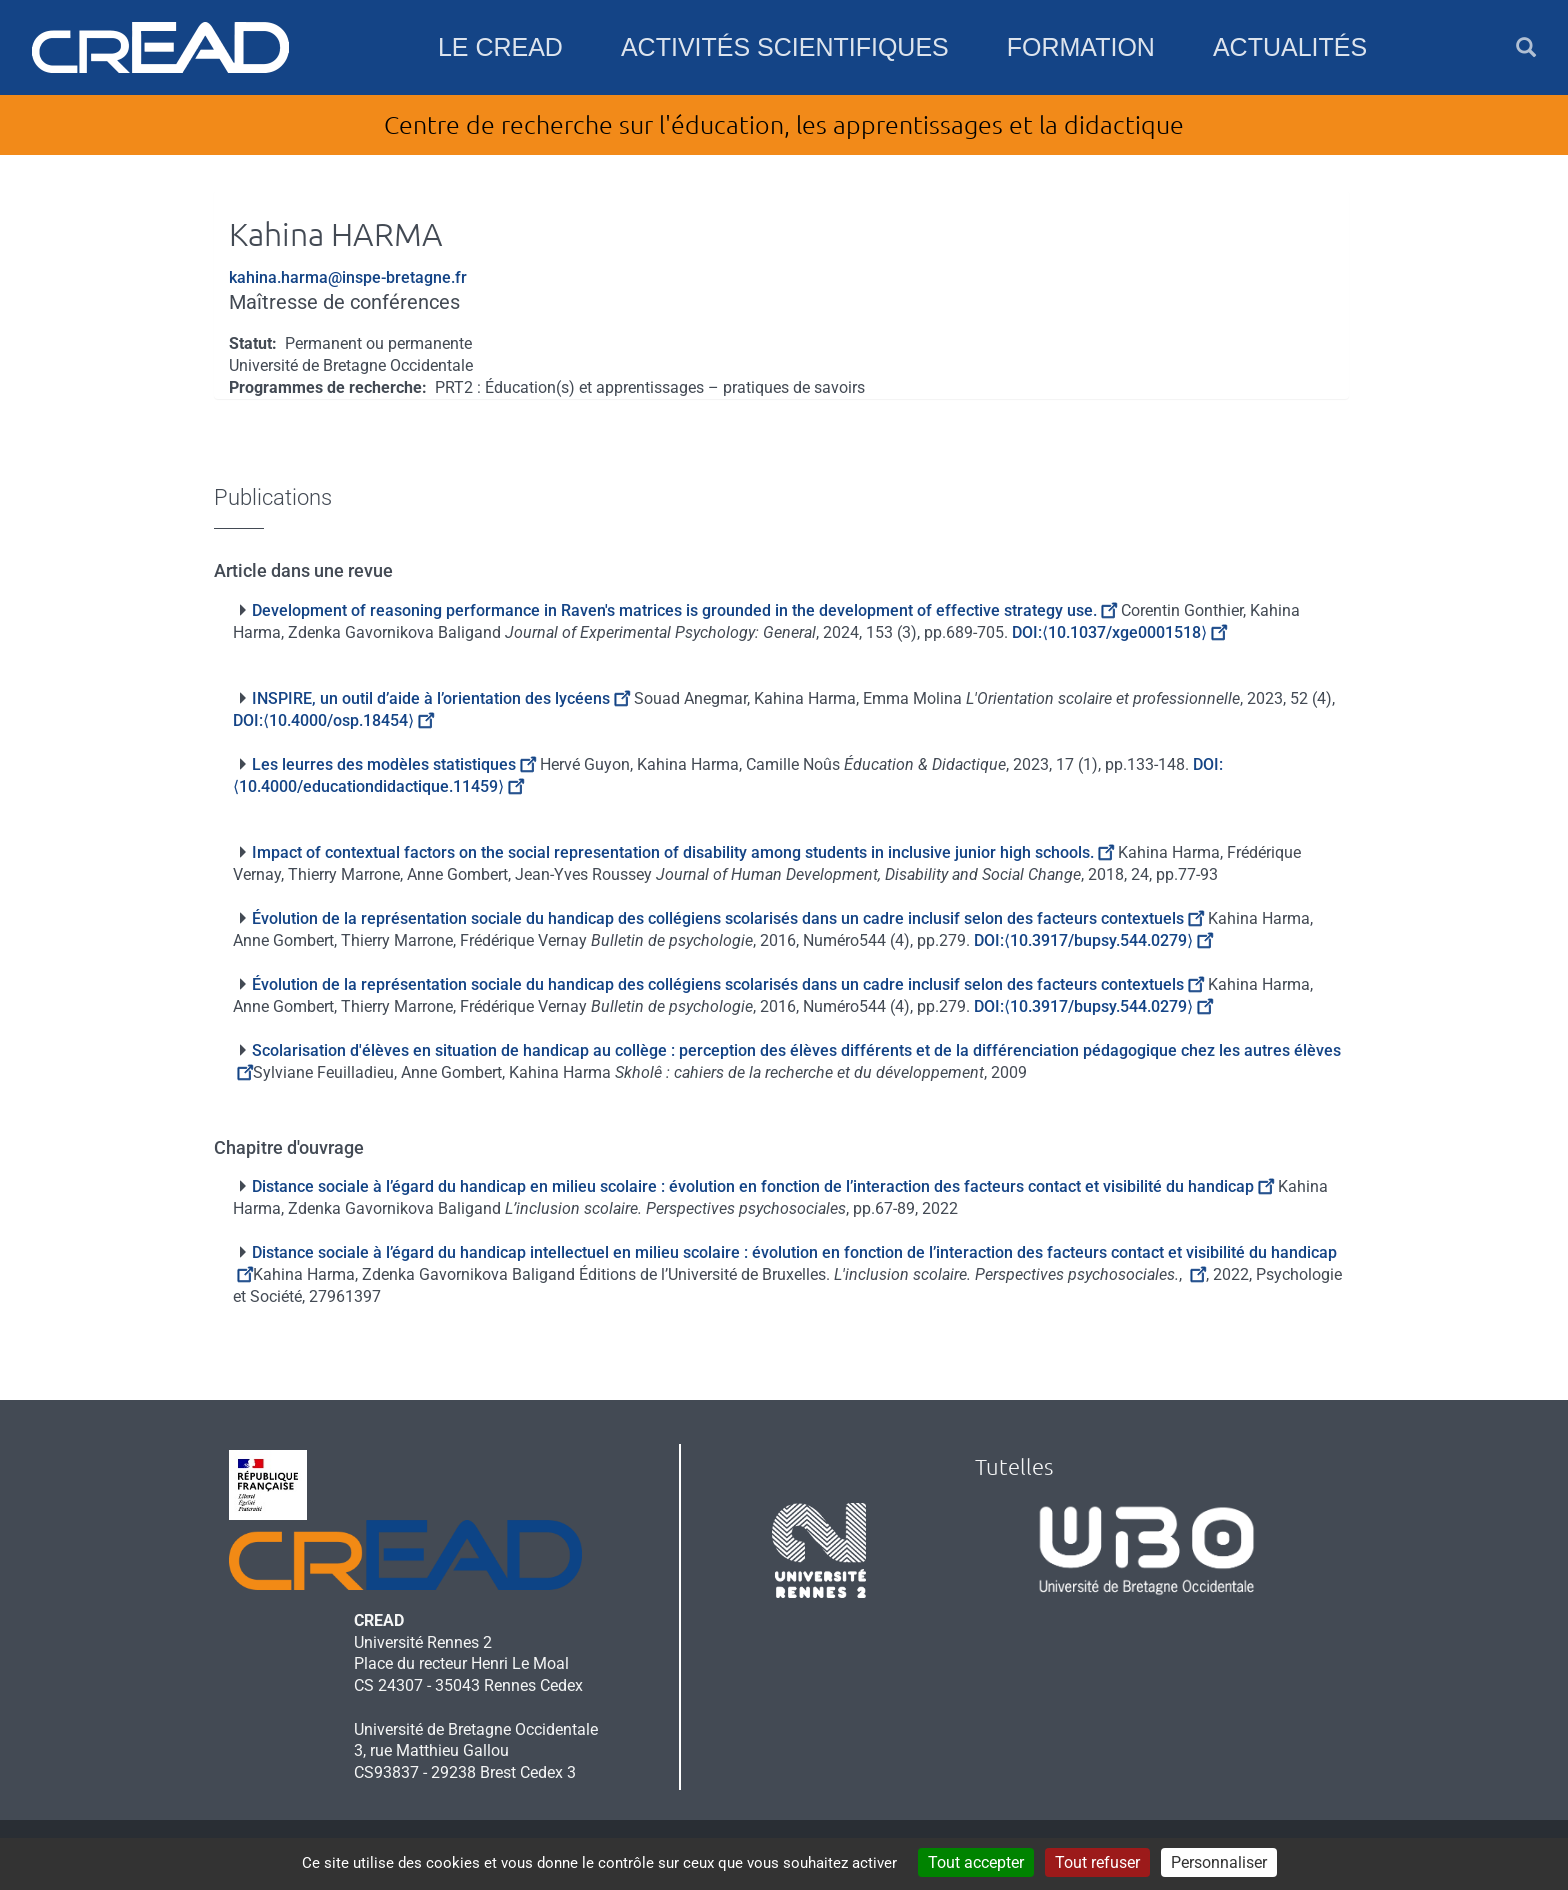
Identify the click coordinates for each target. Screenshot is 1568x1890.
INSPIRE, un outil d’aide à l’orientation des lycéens (441, 698)
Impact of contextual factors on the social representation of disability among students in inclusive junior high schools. (683, 852)
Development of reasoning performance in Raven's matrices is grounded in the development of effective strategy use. (684, 610)
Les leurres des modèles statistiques (394, 764)
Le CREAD (500, 47)
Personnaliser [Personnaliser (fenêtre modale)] (1219, 1862)
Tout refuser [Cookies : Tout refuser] (1097, 1862)
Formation (1081, 47)
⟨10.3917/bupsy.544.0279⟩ (1108, 940)
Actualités (1290, 47)
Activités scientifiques (785, 47)
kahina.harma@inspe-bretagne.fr (348, 277)
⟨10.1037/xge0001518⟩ (1134, 632)
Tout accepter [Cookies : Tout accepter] (976, 1862)
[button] (1526, 47)
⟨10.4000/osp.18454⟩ (348, 720)
